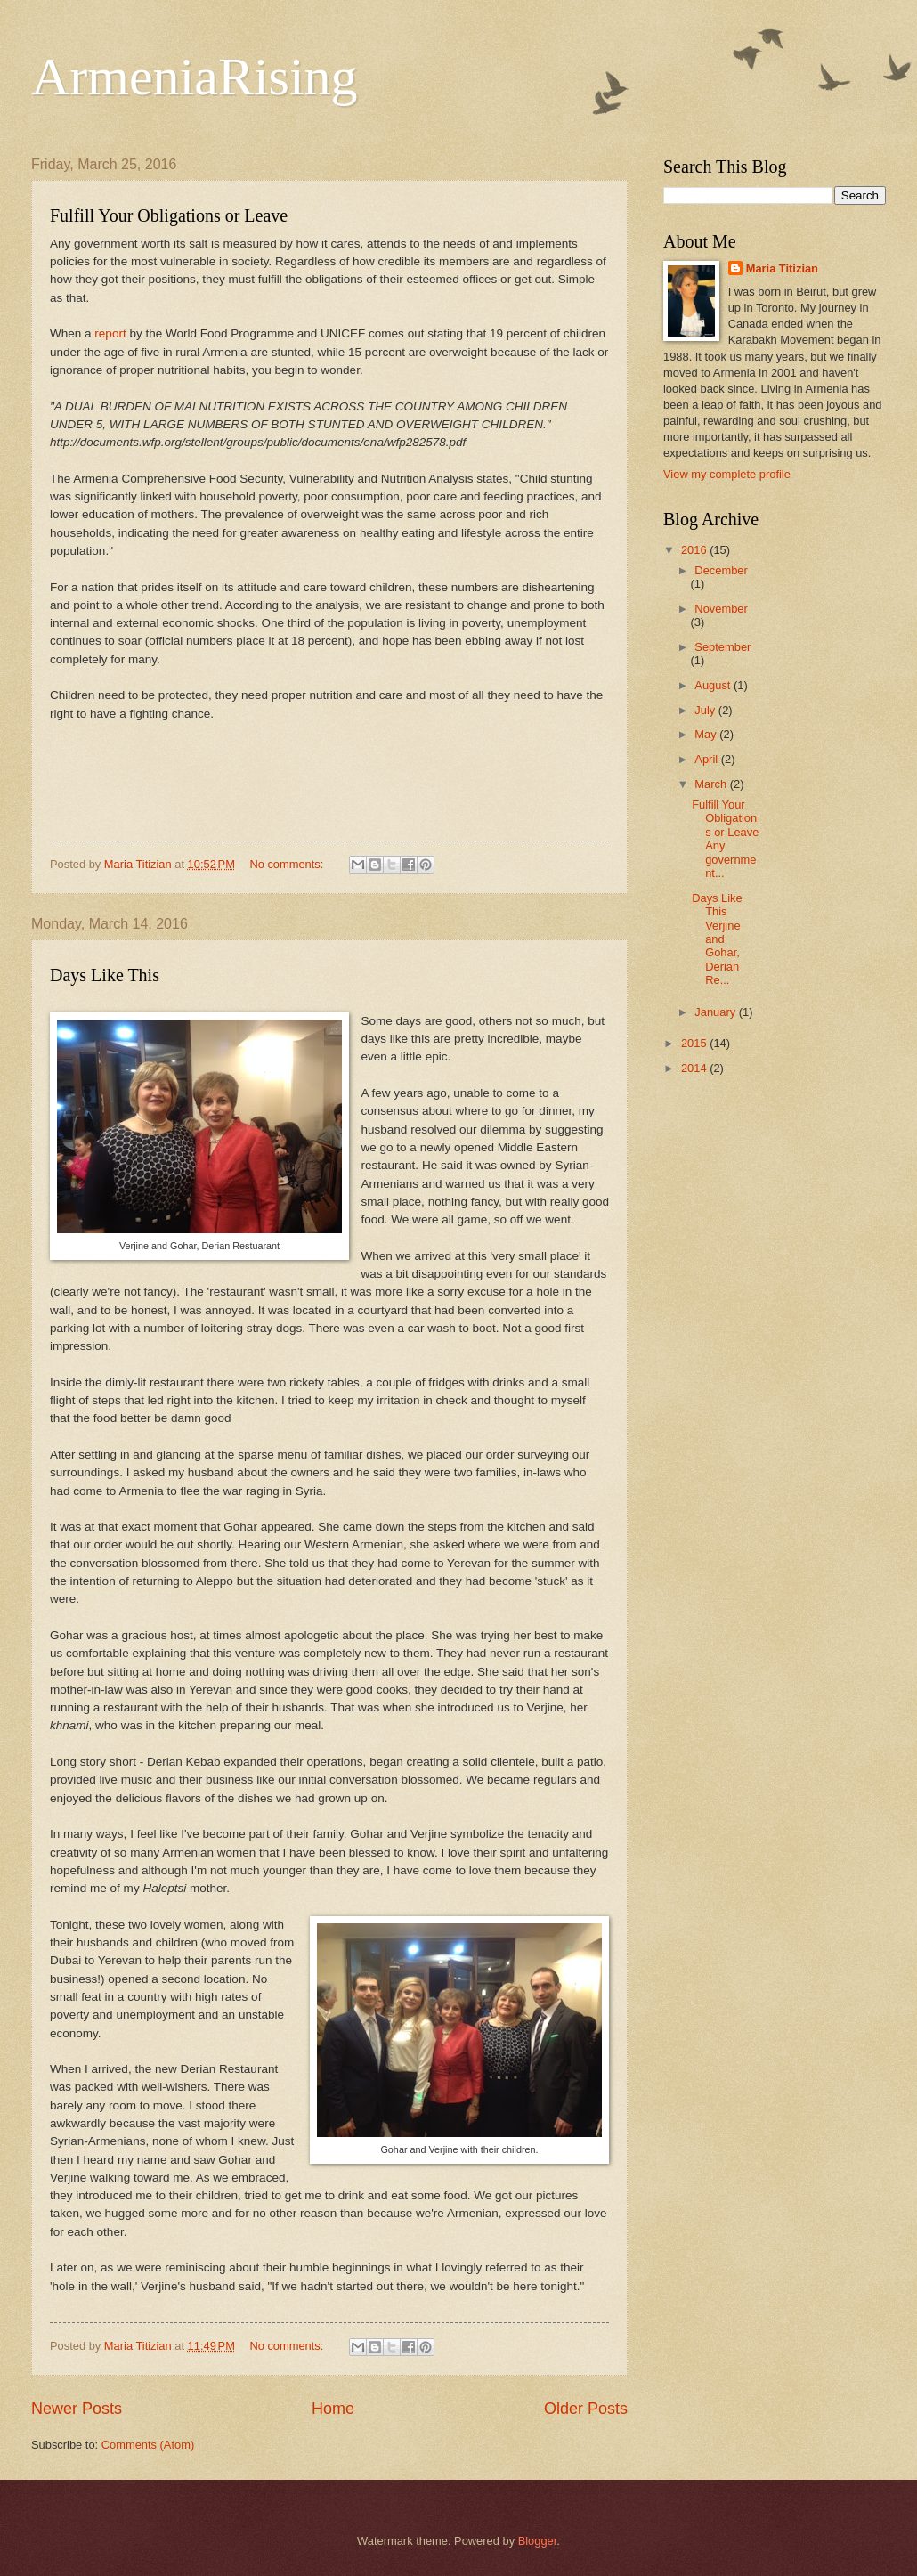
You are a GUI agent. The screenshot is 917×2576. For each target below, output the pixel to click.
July (706, 710)
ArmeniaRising (194, 76)
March (711, 784)
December (720, 570)
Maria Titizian (782, 268)
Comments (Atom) (147, 2444)
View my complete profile (727, 474)
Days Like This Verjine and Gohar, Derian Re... (717, 939)
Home (333, 2409)
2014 (695, 1068)
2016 (695, 550)
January (716, 1012)
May (706, 734)
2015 (695, 1043)
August (714, 685)
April (707, 759)
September (722, 647)
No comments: (288, 864)
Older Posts (586, 2409)
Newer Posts (76, 2409)
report (111, 333)
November (720, 608)
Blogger (537, 2541)
